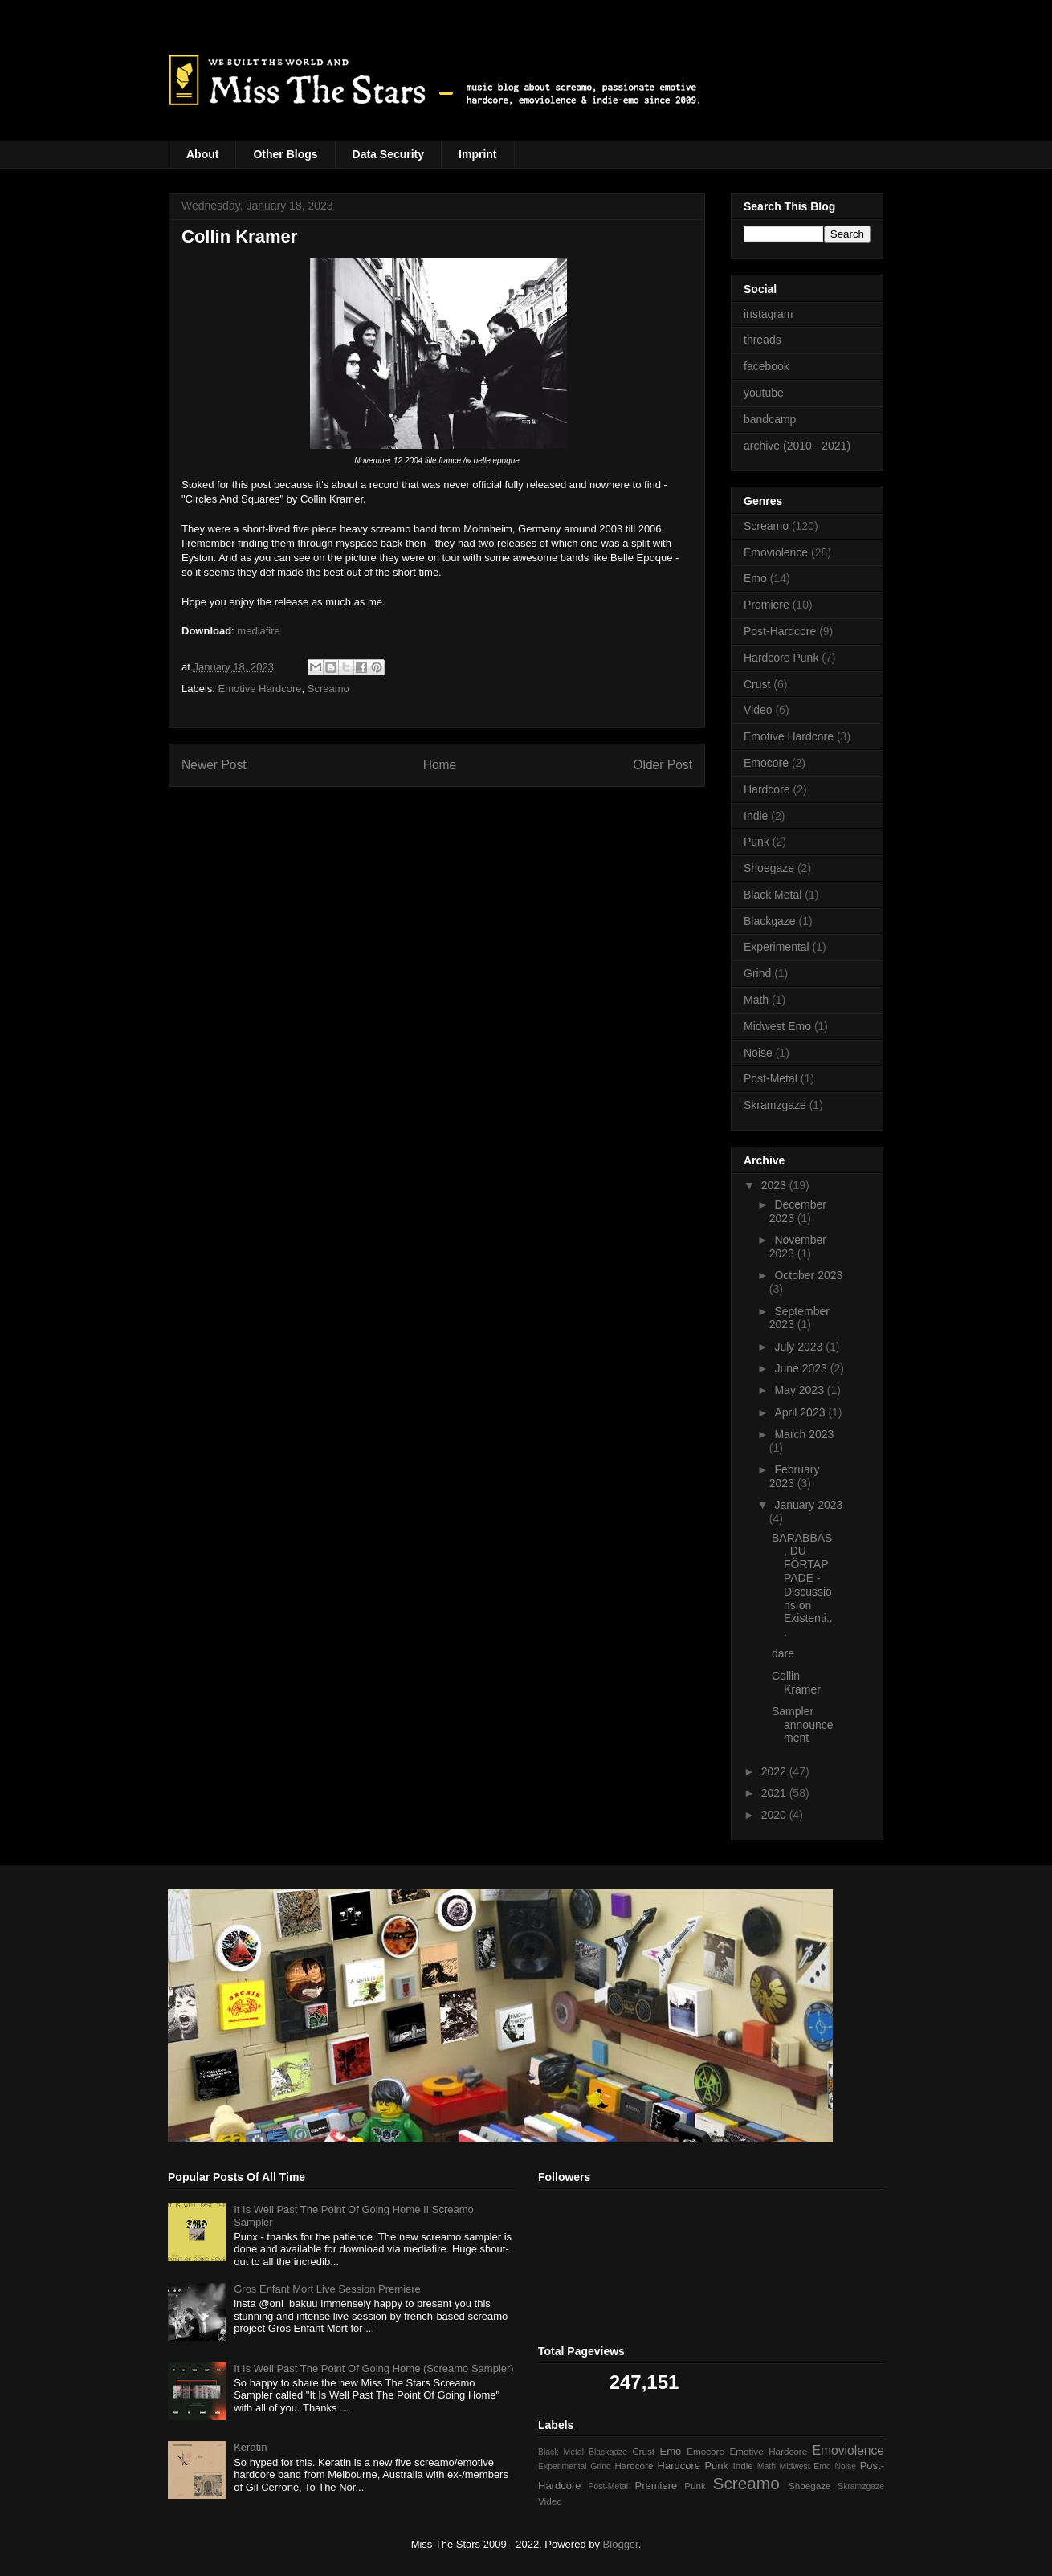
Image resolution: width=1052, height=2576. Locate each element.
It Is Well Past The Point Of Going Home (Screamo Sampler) (373, 2368)
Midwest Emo (777, 1026)
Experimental (776, 946)
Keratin (250, 2447)
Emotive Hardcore (260, 689)
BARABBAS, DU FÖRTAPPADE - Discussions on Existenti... (802, 1585)
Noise (758, 1052)
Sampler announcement (803, 1725)
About (202, 154)
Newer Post (214, 765)
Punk (756, 841)
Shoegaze (769, 868)
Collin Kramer (796, 1682)
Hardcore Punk (781, 657)
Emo (755, 578)
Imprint (477, 154)
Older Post (662, 765)
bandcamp (770, 419)
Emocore (766, 762)
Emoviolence (776, 552)
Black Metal (772, 894)
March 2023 (804, 1434)
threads (762, 339)
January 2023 (808, 1504)
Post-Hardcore (780, 631)
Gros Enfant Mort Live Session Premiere (327, 2289)
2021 (775, 1793)
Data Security (388, 154)
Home (440, 765)
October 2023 (808, 1275)
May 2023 (800, 1390)
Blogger (620, 2544)
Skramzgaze (775, 1104)
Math (756, 999)
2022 (775, 1771)
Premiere (766, 604)
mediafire (258, 631)
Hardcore (767, 789)
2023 (775, 1185)
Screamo (328, 689)
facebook (766, 366)
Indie (756, 815)
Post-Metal (770, 1078)
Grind (757, 973)
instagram (768, 314)
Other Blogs (285, 154)
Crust (757, 684)
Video (758, 709)
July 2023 (800, 1346)
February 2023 (794, 1476)
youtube (764, 392)
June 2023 (802, 1368)
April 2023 (801, 1412)
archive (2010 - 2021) (797, 445)
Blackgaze (770, 921)
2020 (775, 1814)
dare (783, 1653)
